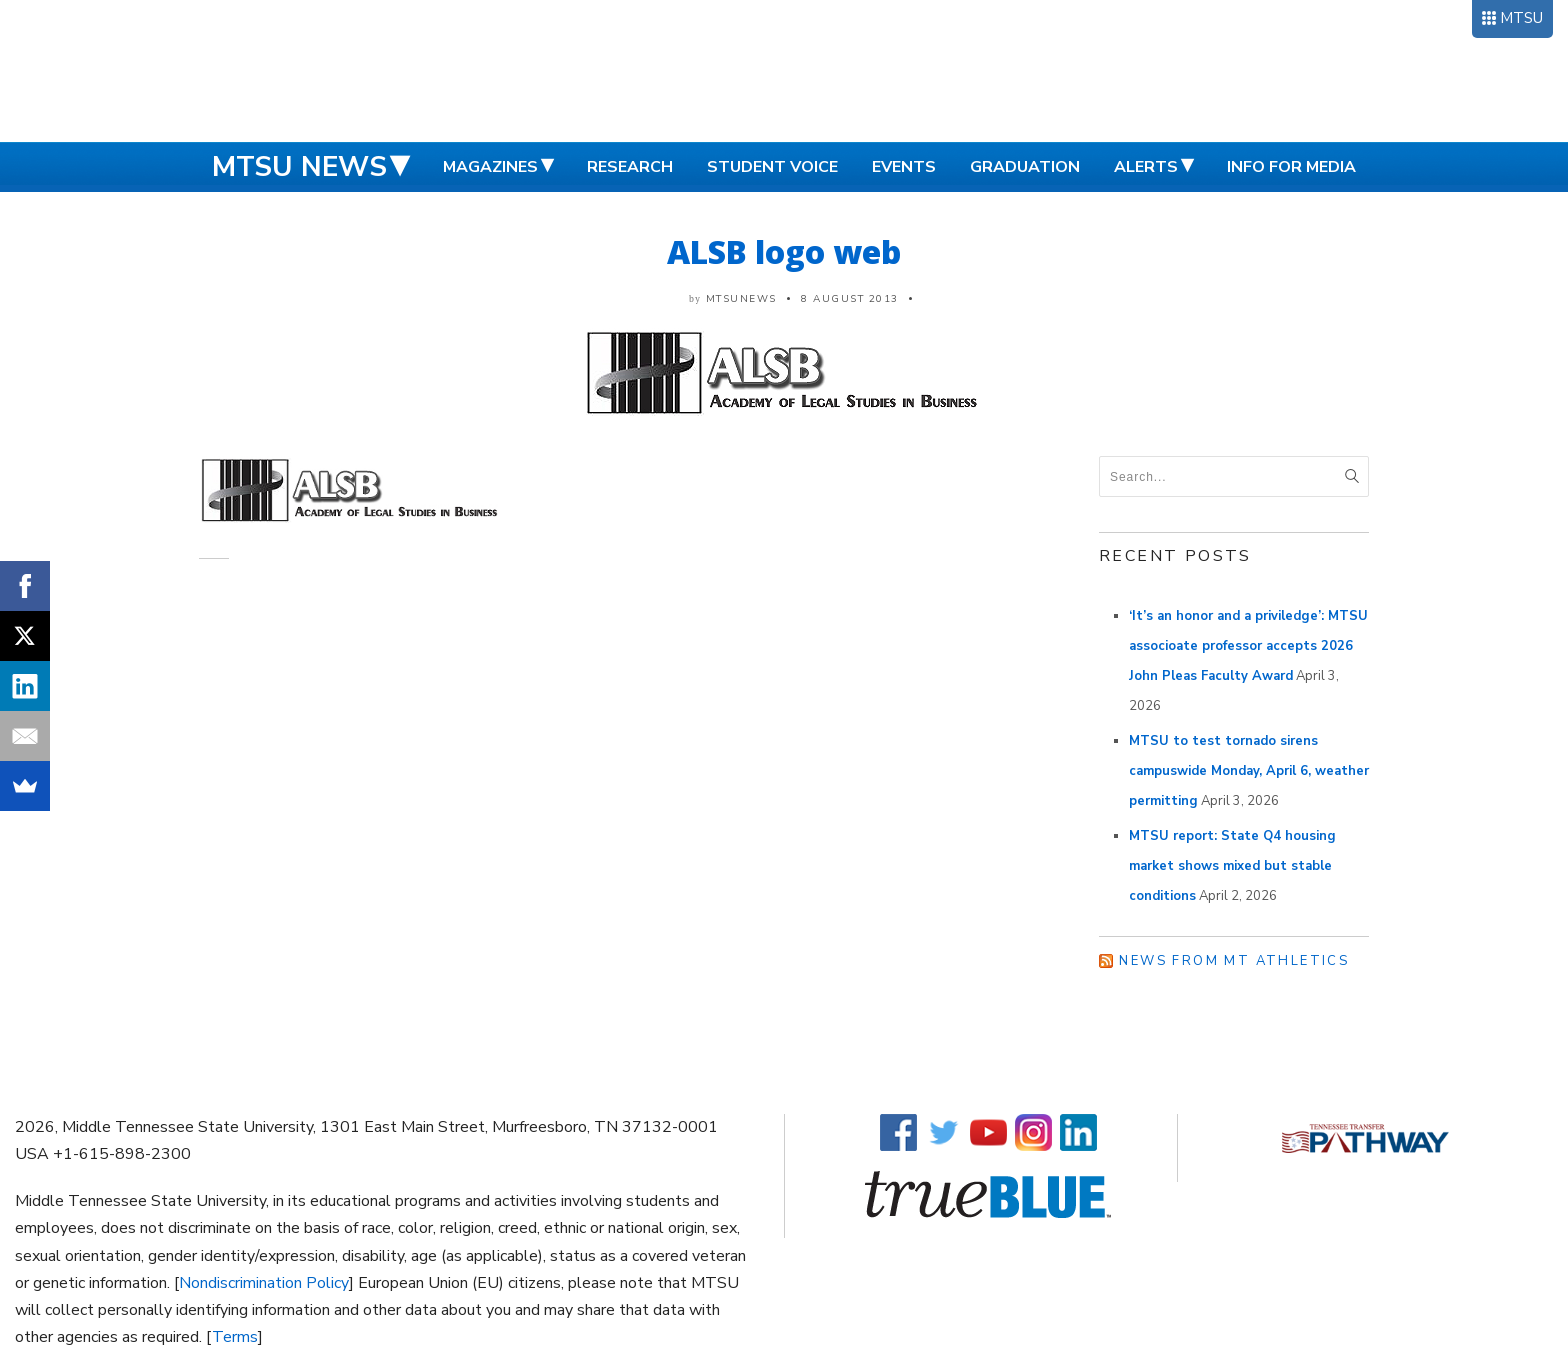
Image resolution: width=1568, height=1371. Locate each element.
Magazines (490, 167)
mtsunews (741, 299)
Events (904, 167)
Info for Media (1291, 167)
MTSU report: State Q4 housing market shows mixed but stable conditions (1232, 866)
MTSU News (299, 167)
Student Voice (772, 167)
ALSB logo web (784, 251)
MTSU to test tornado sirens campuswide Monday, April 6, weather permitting (1249, 771)
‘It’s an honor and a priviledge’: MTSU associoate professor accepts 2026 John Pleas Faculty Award (1248, 646)
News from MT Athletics (1234, 961)
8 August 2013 (850, 299)
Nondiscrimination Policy (264, 1283)
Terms (235, 1337)
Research (630, 167)
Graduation (1025, 167)
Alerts (1146, 167)
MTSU (1521, 18)
